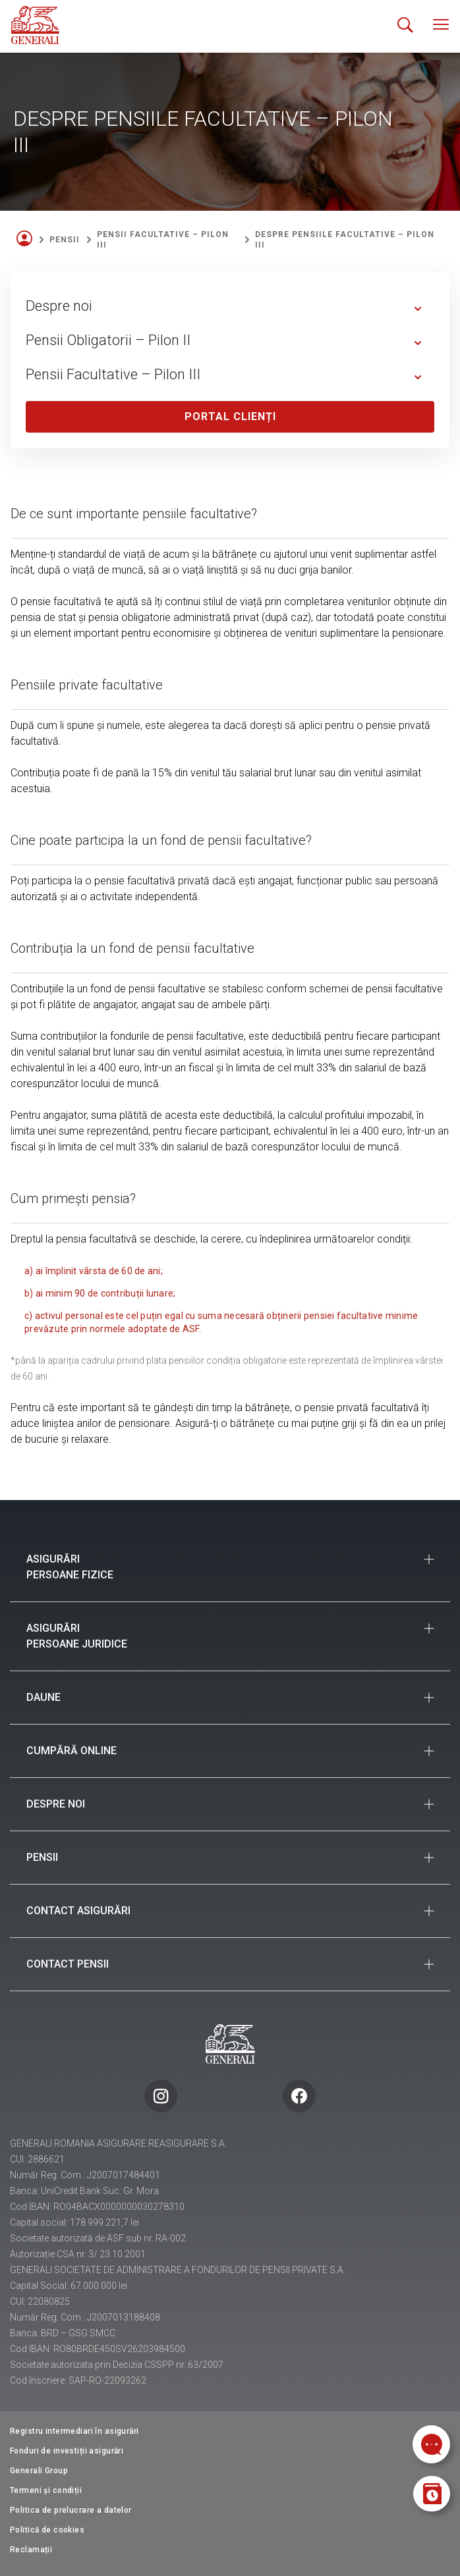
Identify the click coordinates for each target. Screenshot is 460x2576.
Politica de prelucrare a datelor (71, 2510)
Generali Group (39, 2470)
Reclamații (31, 2549)
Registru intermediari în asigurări (74, 2431)
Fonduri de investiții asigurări (66, 2450)
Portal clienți (230, 416)
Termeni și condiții (46, 2490)
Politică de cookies (47, 2530)
